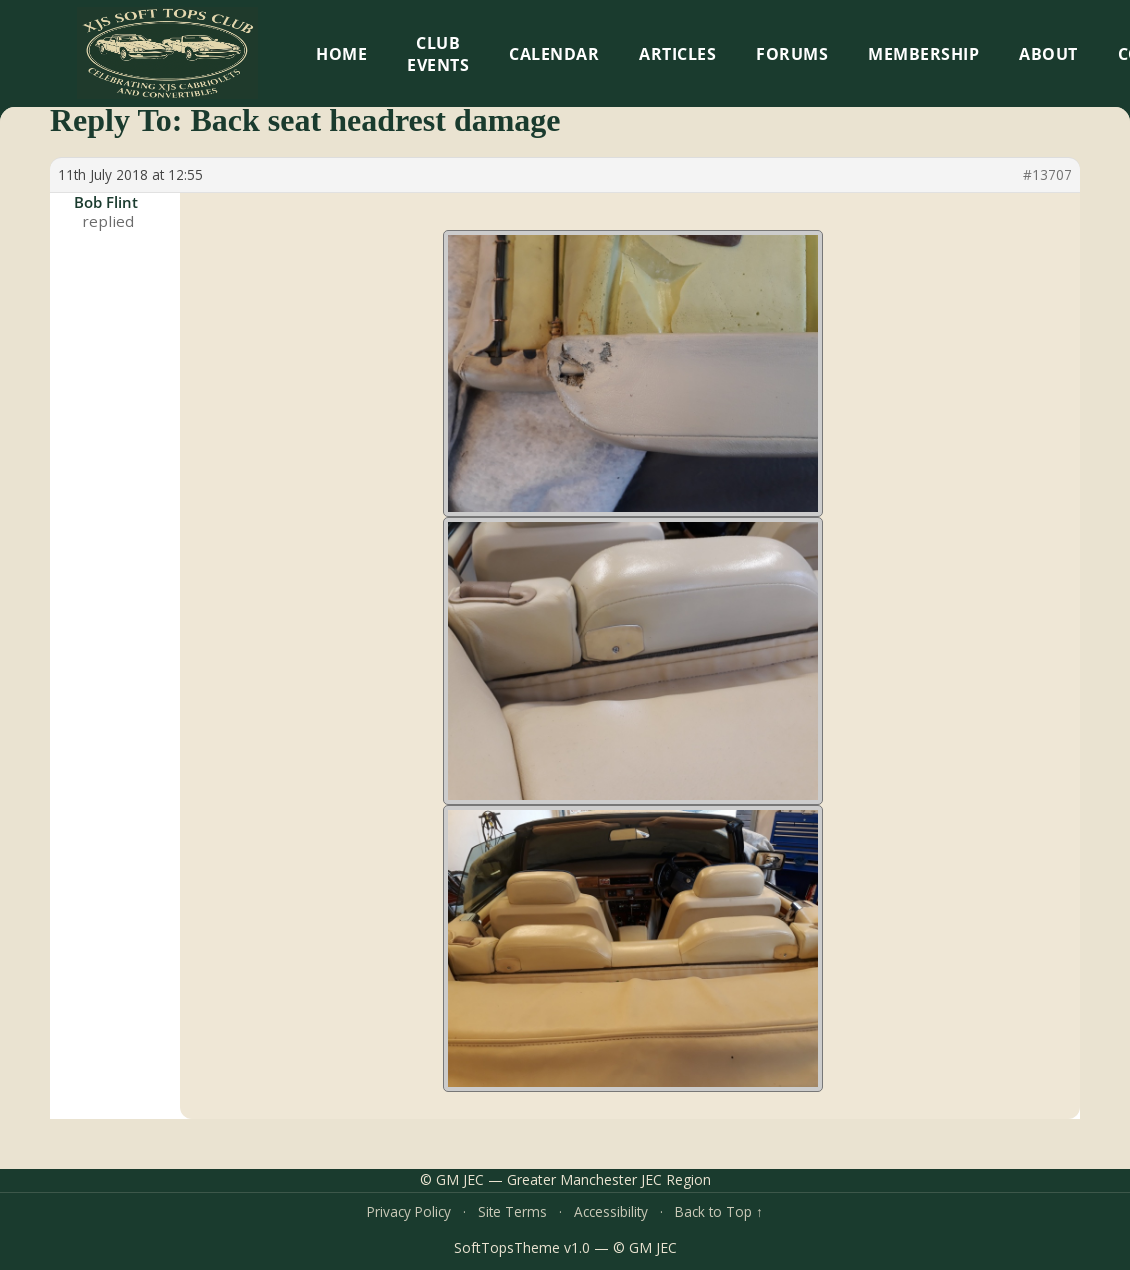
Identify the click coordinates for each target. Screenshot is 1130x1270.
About (1048, 54)
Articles (677, 54)
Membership (923, 54)
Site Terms (512, 1211)
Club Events (438, 54)
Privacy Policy (409, 1211)
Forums (792, 54)
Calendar (554, 54)
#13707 (1047, 175)
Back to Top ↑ (719, 1211)
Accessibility (611, 1211)
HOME (341, 54)
